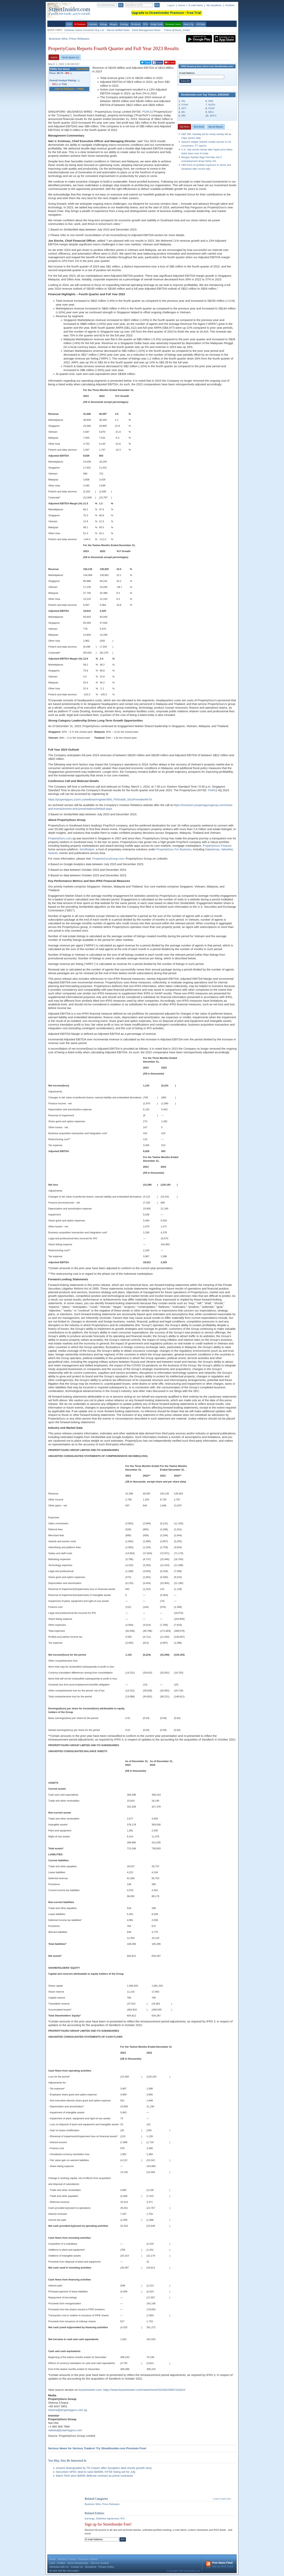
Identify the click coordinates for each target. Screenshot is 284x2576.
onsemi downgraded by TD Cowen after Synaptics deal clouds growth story (104, 2468)
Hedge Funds (156, 24)
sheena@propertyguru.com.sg (67, 2410)
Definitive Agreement (107, 2518)
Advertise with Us (58, 2566)
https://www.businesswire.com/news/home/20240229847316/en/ (144, 2389)
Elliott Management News (146, 30)
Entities (61, 2563)
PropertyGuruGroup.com (108, 858)
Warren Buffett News (118, 30)
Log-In (171, 5)
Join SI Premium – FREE (69, 88)
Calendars (92, 24)
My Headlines (214, 5)
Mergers (113, 24)
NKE (210, 101)
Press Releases (79, 38)
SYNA (184, 104)
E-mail (170, 62)
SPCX (213, 115)
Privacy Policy (106, 2566)
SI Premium (79, 24)
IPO (122, 2518)
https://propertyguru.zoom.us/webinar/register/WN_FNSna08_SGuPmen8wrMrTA (100, 799)
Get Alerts (83, 69)
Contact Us (76, 2566)
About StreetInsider (78, 2563)
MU (183, 112)
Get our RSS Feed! (219, 2564)
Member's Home (67, 2559)
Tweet (146, 62)
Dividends (135, 24)
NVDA (211, 104)
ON (183, 101)
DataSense (212, 849)
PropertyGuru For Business (173, 849)
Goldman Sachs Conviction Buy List (84, 30)
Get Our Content (99, 2563)
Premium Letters (173, 24)
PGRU (146, 111)
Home (181, 5)
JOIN (69, 24)
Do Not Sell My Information (64, 2570)
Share (157, 62)
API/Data (200, 24)
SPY (183, 108)
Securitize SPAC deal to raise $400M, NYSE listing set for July (95, 2471)
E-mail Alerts (196, 5)
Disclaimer (91, 2566)
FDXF (211, 108)
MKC (211, 112)
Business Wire (58, 38)
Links (52, 2563)
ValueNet (227, 849)
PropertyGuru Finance (217, 845)
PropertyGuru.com (60, 838)
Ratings (103, 24)
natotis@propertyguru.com (65, 2430)
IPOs (145, 24)
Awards (53, 853)
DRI (183, 115)
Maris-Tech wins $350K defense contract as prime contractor (94, 2475)
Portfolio (230, 5)
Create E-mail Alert (222, 2498)
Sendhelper (86, 849)
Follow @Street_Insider (177, 30)
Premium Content (88, 2559)
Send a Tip (188, 24)
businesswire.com (90, 2389)
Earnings (124, 24)
